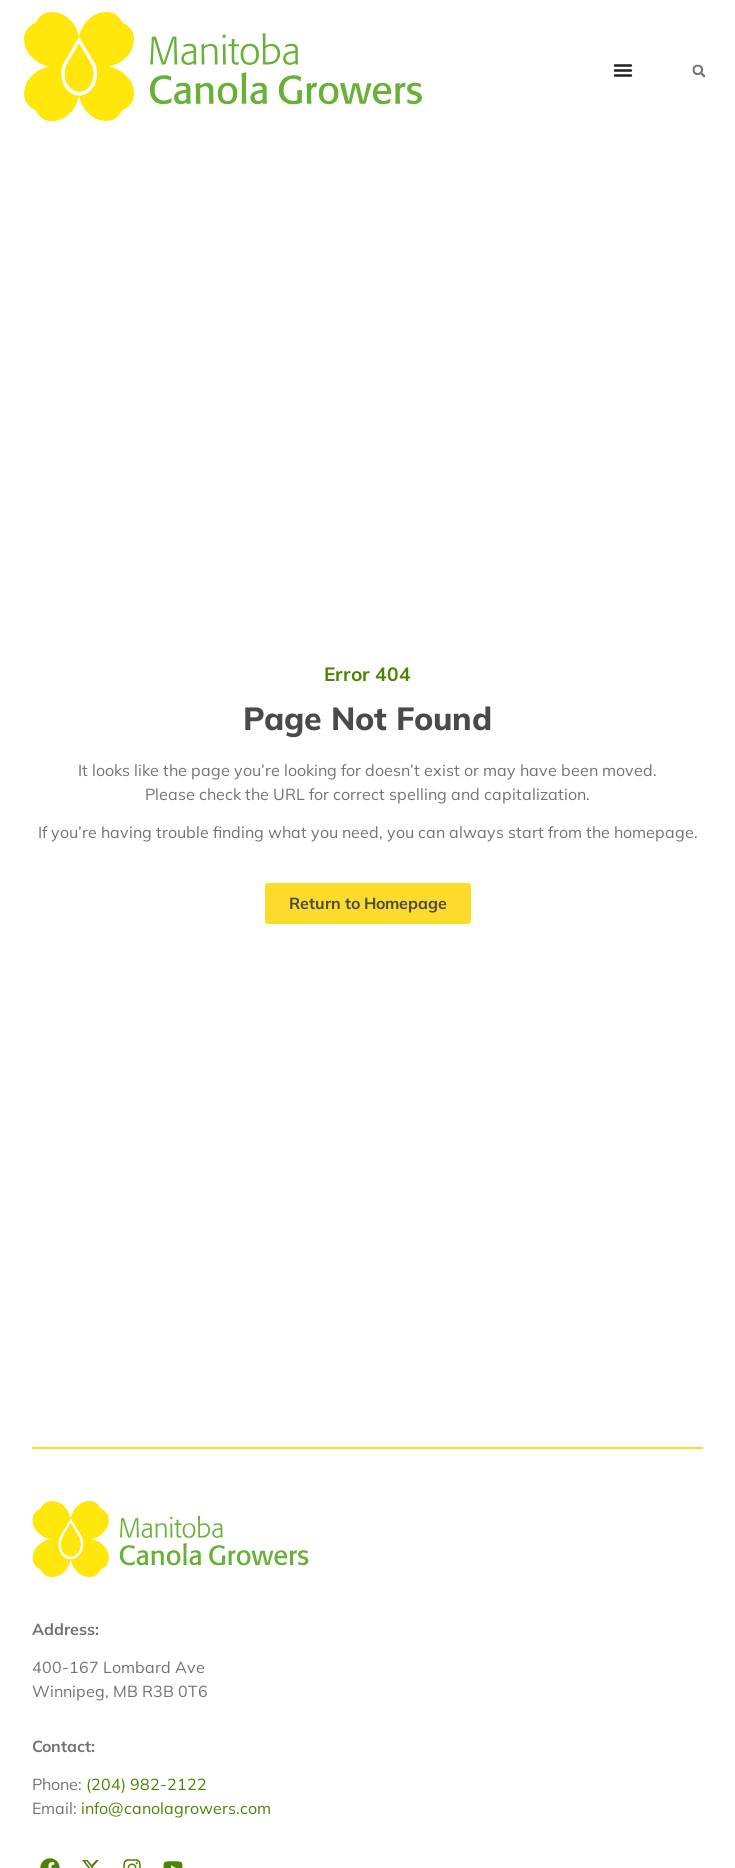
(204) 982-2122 (146, 1784)
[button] (699, 71)
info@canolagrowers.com (176, 1808)
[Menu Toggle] (623, 70)
